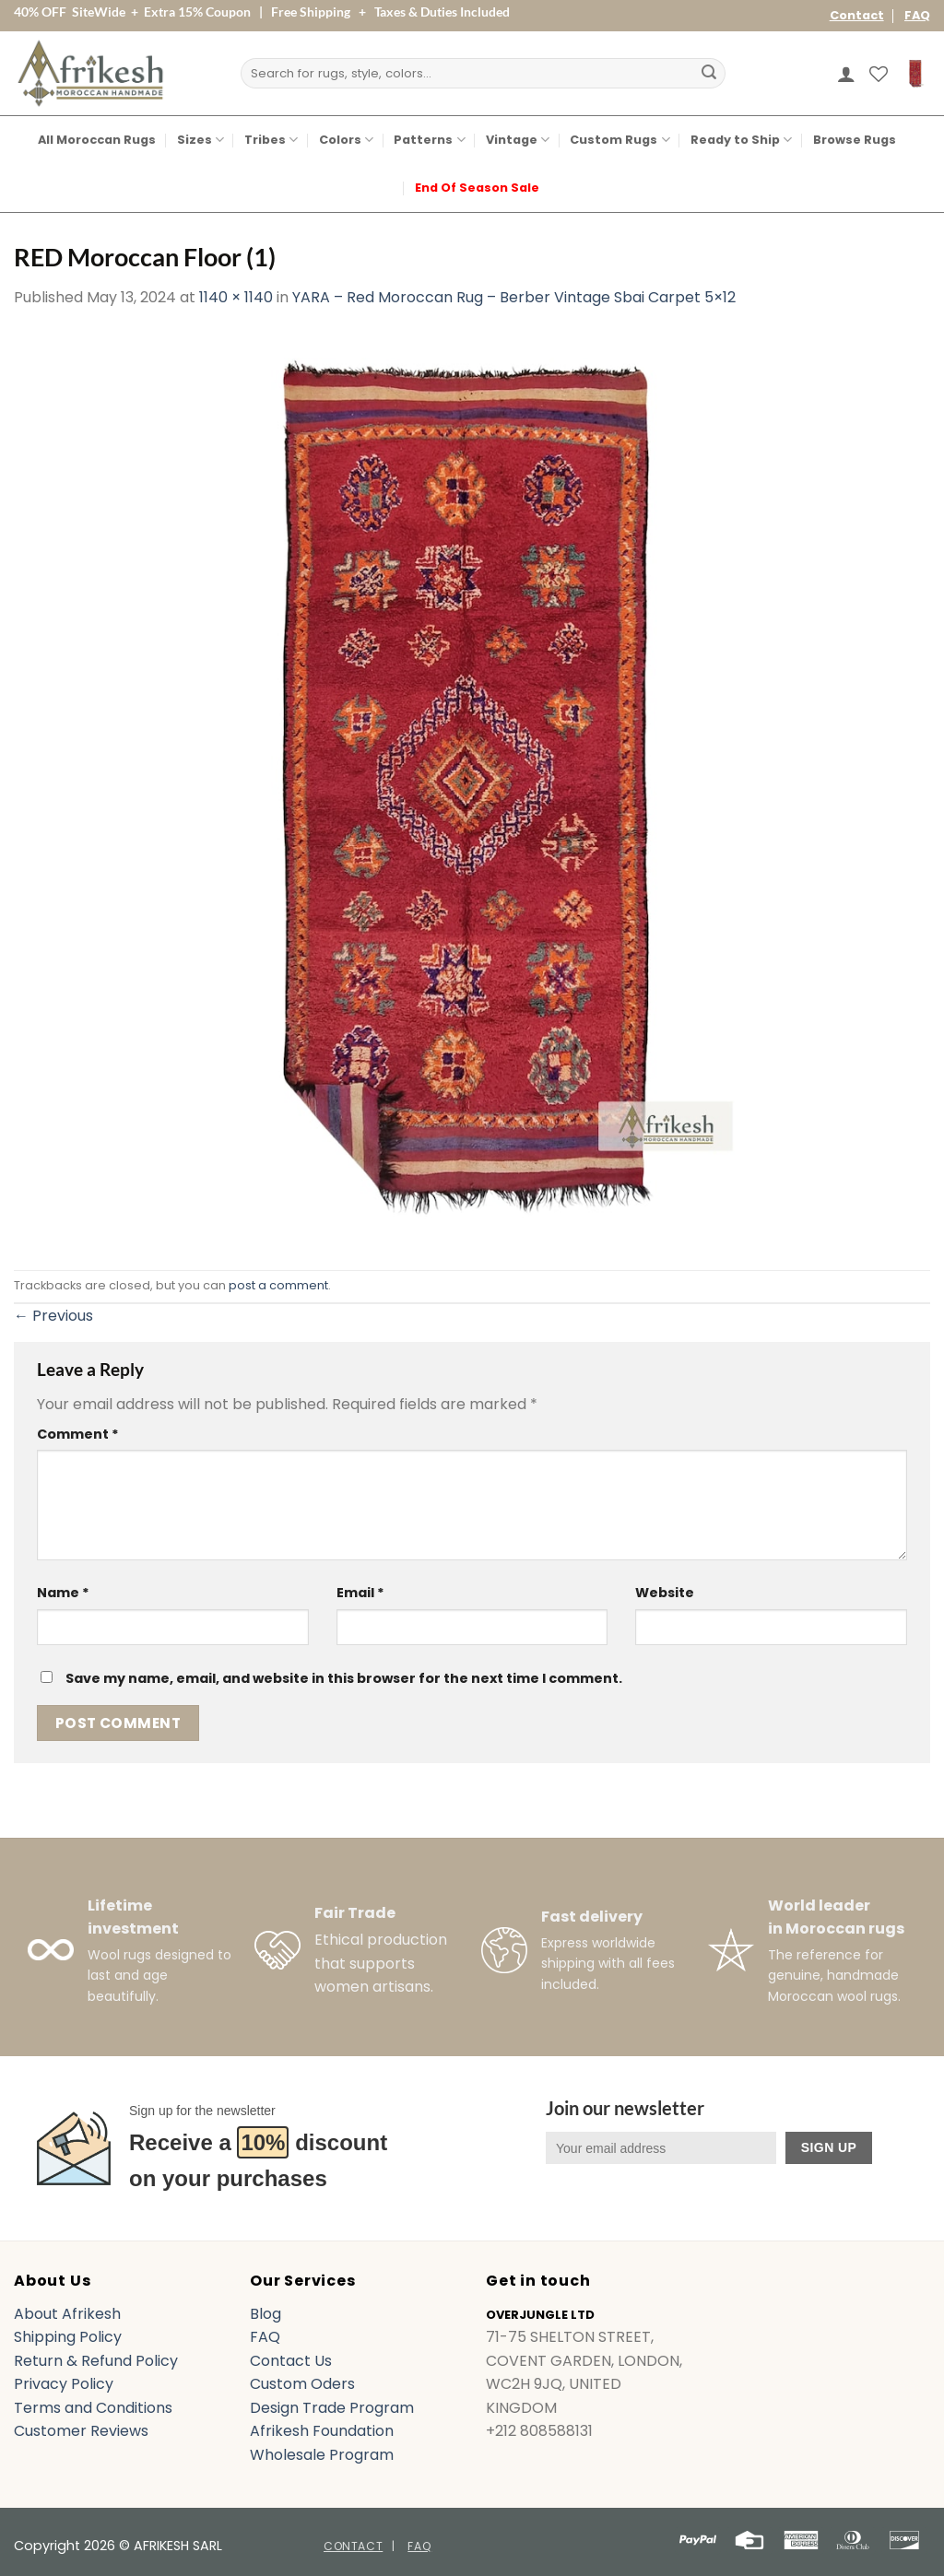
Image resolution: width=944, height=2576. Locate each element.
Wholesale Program (322, 2454)
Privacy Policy (63, 2383)
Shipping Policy (68, 2336)
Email (360, 1592)
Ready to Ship (741, 139)
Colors (346, 139)
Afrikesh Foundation (322, 2430)
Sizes (200, 139)
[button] (846, 73)
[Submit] (709, 73)
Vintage (517, 139)
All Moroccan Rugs (97, 139)
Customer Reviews (81, 2430)
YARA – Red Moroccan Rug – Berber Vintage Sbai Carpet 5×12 (514, 297)
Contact (857, 15)
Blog (265, 2313)
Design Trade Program (332, 2407)
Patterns (429, 139)
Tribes (271, 139)
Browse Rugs (854, 139)
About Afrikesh (67, 2313)
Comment (78, 1434)
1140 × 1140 (236, 297)
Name (63, 1592)
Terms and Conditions (93, 2407)
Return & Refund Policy (96, 2360)
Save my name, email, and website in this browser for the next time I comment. (343, 1678)
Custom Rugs (619, 139)
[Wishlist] (878, 73)
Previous (53, 1315)
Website (664, 1592)
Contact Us (291, 2360)
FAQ (917, 15)
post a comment (278, 1285)
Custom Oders (302, 2383)
